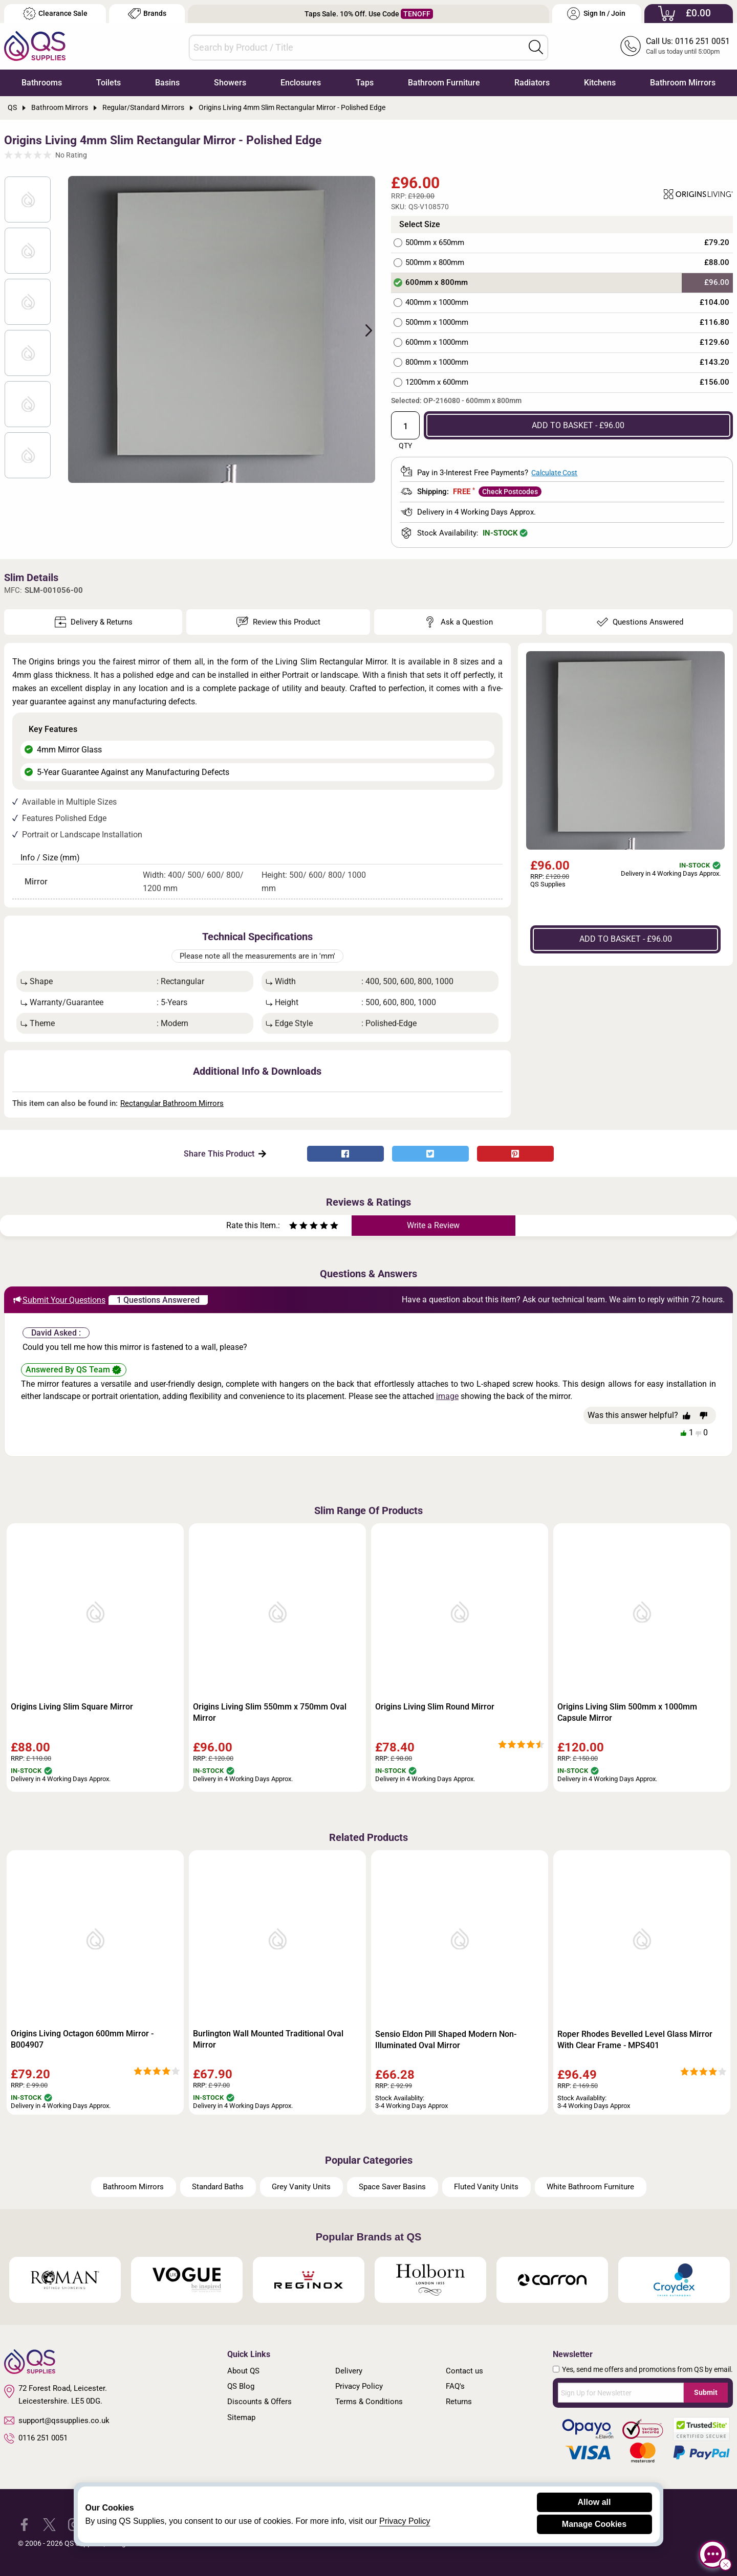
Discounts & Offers (259, 2401)
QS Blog (240, 2386)
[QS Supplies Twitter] (49, 2524)
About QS (243, 2370)
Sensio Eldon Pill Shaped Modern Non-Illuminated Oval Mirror (445, 2039)
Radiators (532, 82)
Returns (459, 2401)
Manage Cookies (594, 2524)
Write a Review (433, 1225)
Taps (365, 82)
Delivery (348, 2370)
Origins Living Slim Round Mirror (434, 1707)
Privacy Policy (359, 2386)
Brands (147, 13)
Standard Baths (218, 2186)
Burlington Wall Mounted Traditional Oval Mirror (268, 2039)
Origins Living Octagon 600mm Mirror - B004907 (82, 2039)
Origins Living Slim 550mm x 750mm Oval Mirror (269, 1712)
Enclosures (300, 82)
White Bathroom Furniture (590, 2186)
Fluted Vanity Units (486, 2186)
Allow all (594, 2502)
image (447, 1396)
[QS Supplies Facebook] (24, 2524)
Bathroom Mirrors (683, 82)
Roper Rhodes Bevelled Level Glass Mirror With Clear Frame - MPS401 (634, 2039)
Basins (167, 82)
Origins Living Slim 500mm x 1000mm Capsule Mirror (627, 1712)
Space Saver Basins (392, 2186)
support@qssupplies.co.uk (57, 2420)
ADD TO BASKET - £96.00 (578, 425)
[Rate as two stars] (298, 1226)
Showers (230, 82)
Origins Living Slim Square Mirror (72, 1707)
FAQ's (455, 2386)
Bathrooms (41, 82)
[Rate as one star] (293, 1226)
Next (363, 329)
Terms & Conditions (369, 2401)
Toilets (108, 82)
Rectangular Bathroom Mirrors (172, 1103)
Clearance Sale (55, 13)
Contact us (464, 2370)
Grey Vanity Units (301, 2186)
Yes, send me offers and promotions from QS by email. (647, 2369)
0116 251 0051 (36, 2438)
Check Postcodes (510, 491)
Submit (706, 2392)
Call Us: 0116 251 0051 (688, 41)
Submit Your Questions (58, 1300)
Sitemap (241, 2417)
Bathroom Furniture (444, 82)
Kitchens (600, 82)
